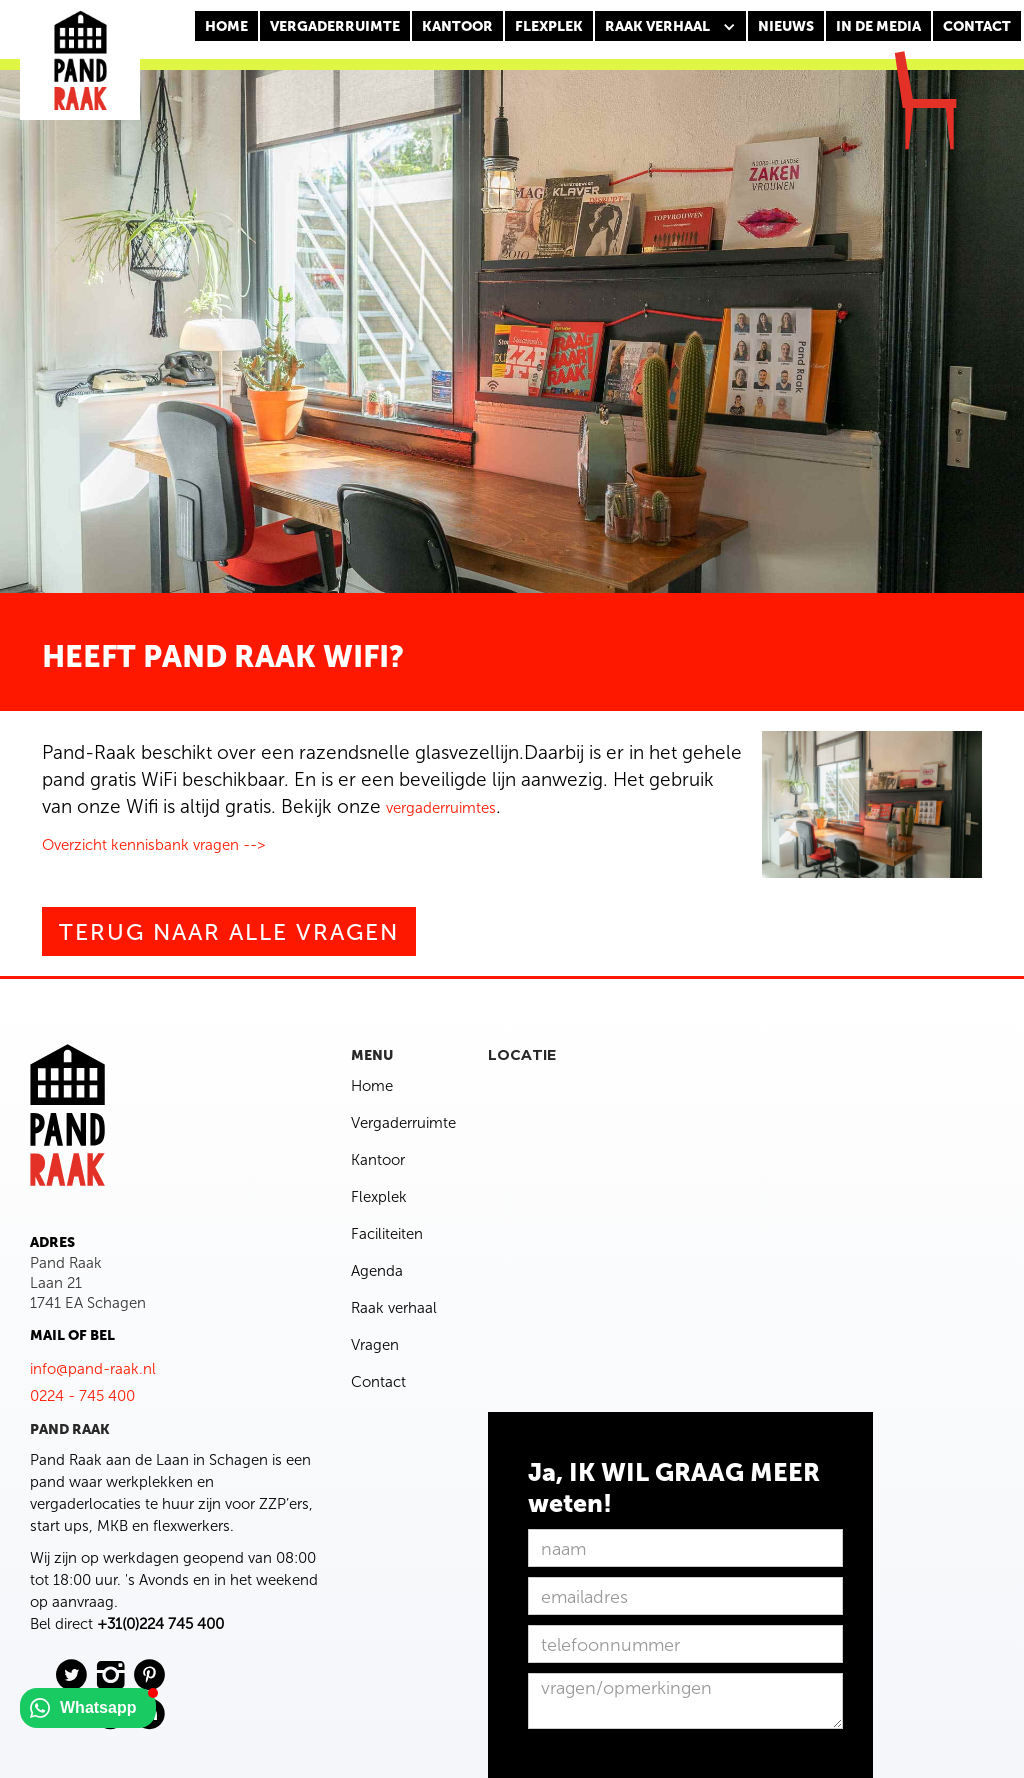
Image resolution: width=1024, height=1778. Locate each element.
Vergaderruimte (335, 26)
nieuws (786, 26)
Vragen (375, 1345)
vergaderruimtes (441, 808)
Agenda (377, 1271)
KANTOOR (457, 26)
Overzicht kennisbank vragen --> (154, 845)
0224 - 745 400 (82, 1396)
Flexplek (379, 1197)
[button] (670, 27)
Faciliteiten (387, 1234)
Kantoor (378, 1160)
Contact (378, 1382)
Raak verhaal (394, 1308)
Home (226, 26)
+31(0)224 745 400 (160, 1624)
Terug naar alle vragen (229, 932)
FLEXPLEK (549, 26)
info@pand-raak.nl (93, 1369)
